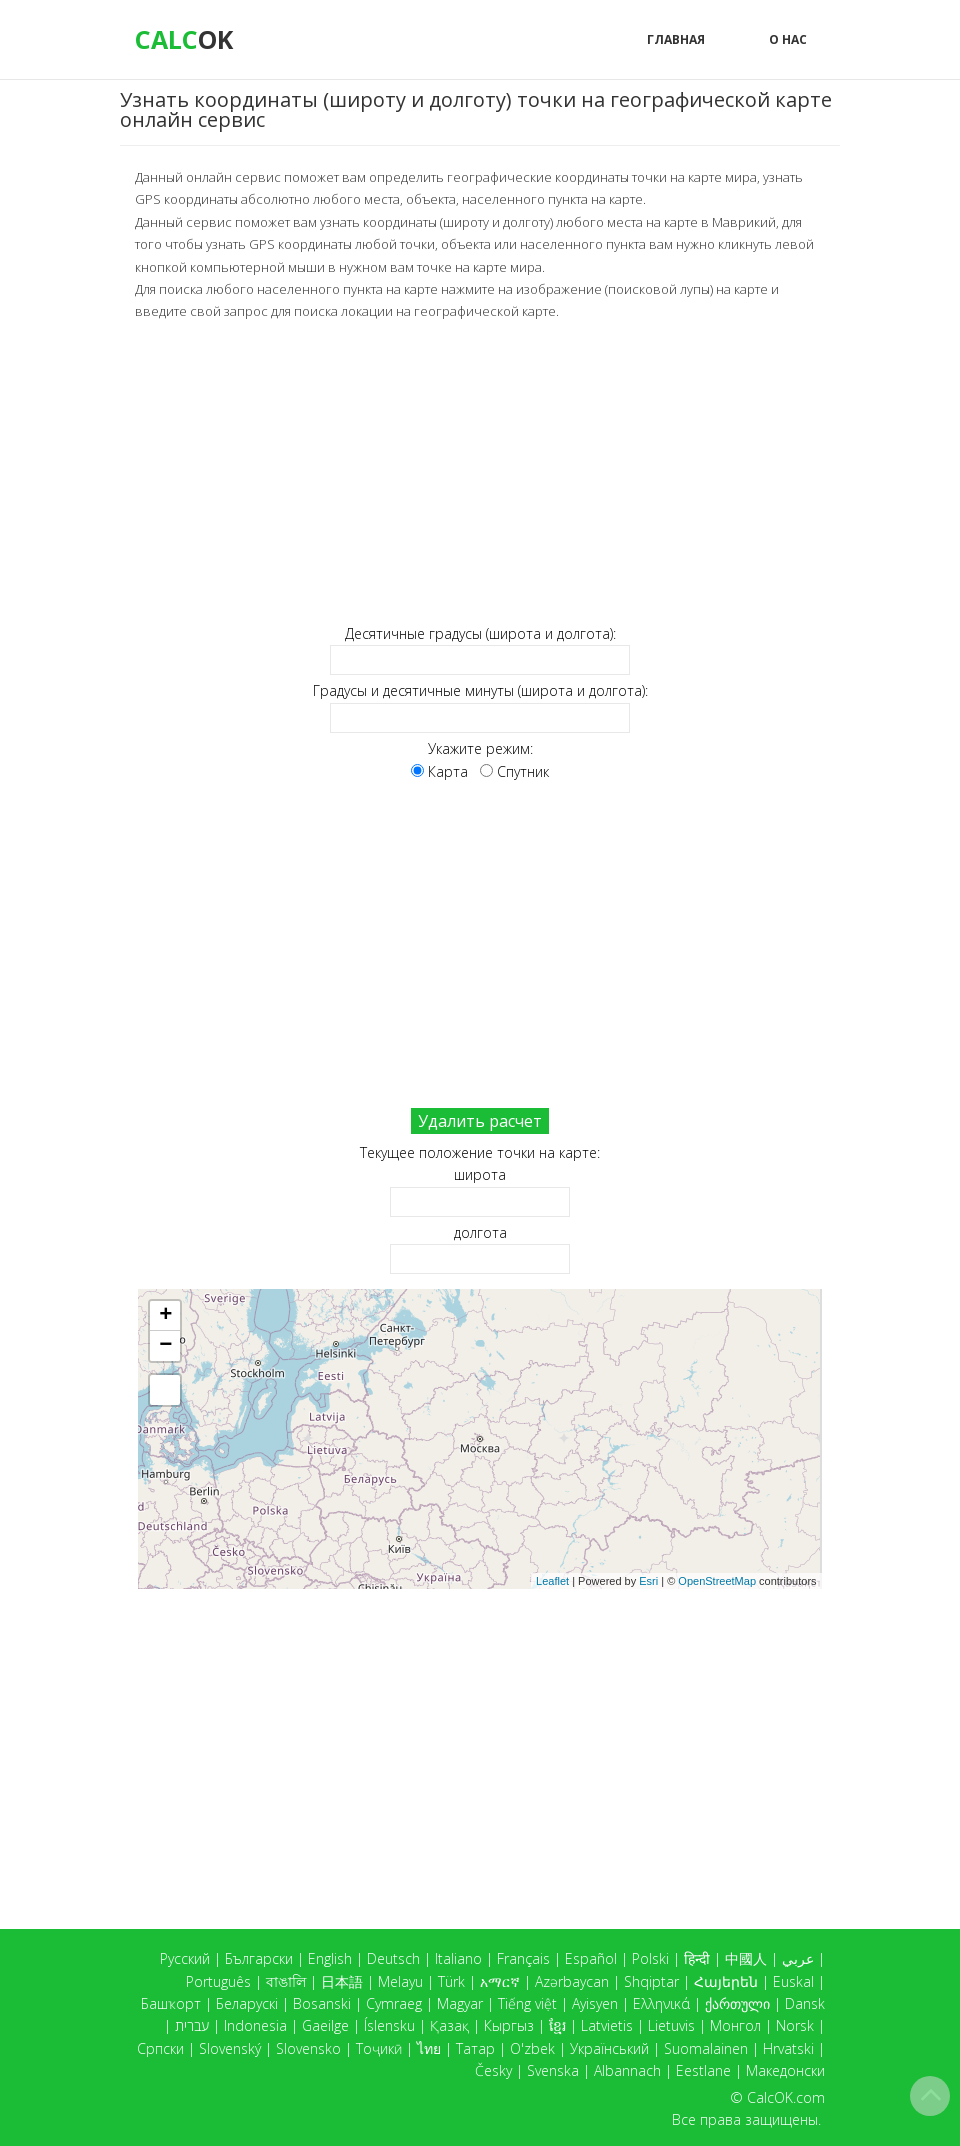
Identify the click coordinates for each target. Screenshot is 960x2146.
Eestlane (703, 2070)
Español (591, 1958)
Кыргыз (509, 2025)
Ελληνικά (661, 2003)
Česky (493, 2070)
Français (523, 1958)
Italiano (458, 1958)
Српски (160, 2048)
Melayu (400, 1981)
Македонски (785, 2070)
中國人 (746, 1958)
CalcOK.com (786, 2097)
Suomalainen (706, 2048)
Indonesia (255, 2025)
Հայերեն (726, 1981)
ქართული (737, 2003)
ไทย (429, 2048)
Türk (451, 1981)
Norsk (795, 2025)
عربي (798, 1958)
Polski (650, 1958)
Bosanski (322, 2003)
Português (218, 1981)
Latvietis (607, 2025)
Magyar (460, 2003)
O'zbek (532, 2048)
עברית (192, 2025)
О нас (788, 39)
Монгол (735, 2025)
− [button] (165, 1345)
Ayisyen (595, 2003)
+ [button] (165, 1315)
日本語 (342, 1981)
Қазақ (449, 2025)
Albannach (627, 2070)
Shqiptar (651, 1981)
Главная (676, 39)
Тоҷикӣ (379, 2048)
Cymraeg (394, 2003)
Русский (185, 1958)
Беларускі (247, 2003)
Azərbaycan (572, 1981)
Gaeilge (325, 2025)
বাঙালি (286, 1981)
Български (259, 1958)
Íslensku (389, 2025)
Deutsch (393, 1958)
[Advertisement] (480, 472)
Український (609, 2048)
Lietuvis (671, 2025)
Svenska (553, 2070)
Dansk (805, 2003)
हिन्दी (697, 1958)
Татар (475, 2048)
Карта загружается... (487, 1438)
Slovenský (230, 2048)
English (330, 1958)
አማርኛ (500, 1981)
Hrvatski (788, 2048)
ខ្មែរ (557, 2025)
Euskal (793, 1981)
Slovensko (308, 2048)
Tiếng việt (527, 2003)
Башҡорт (171, 2003)
